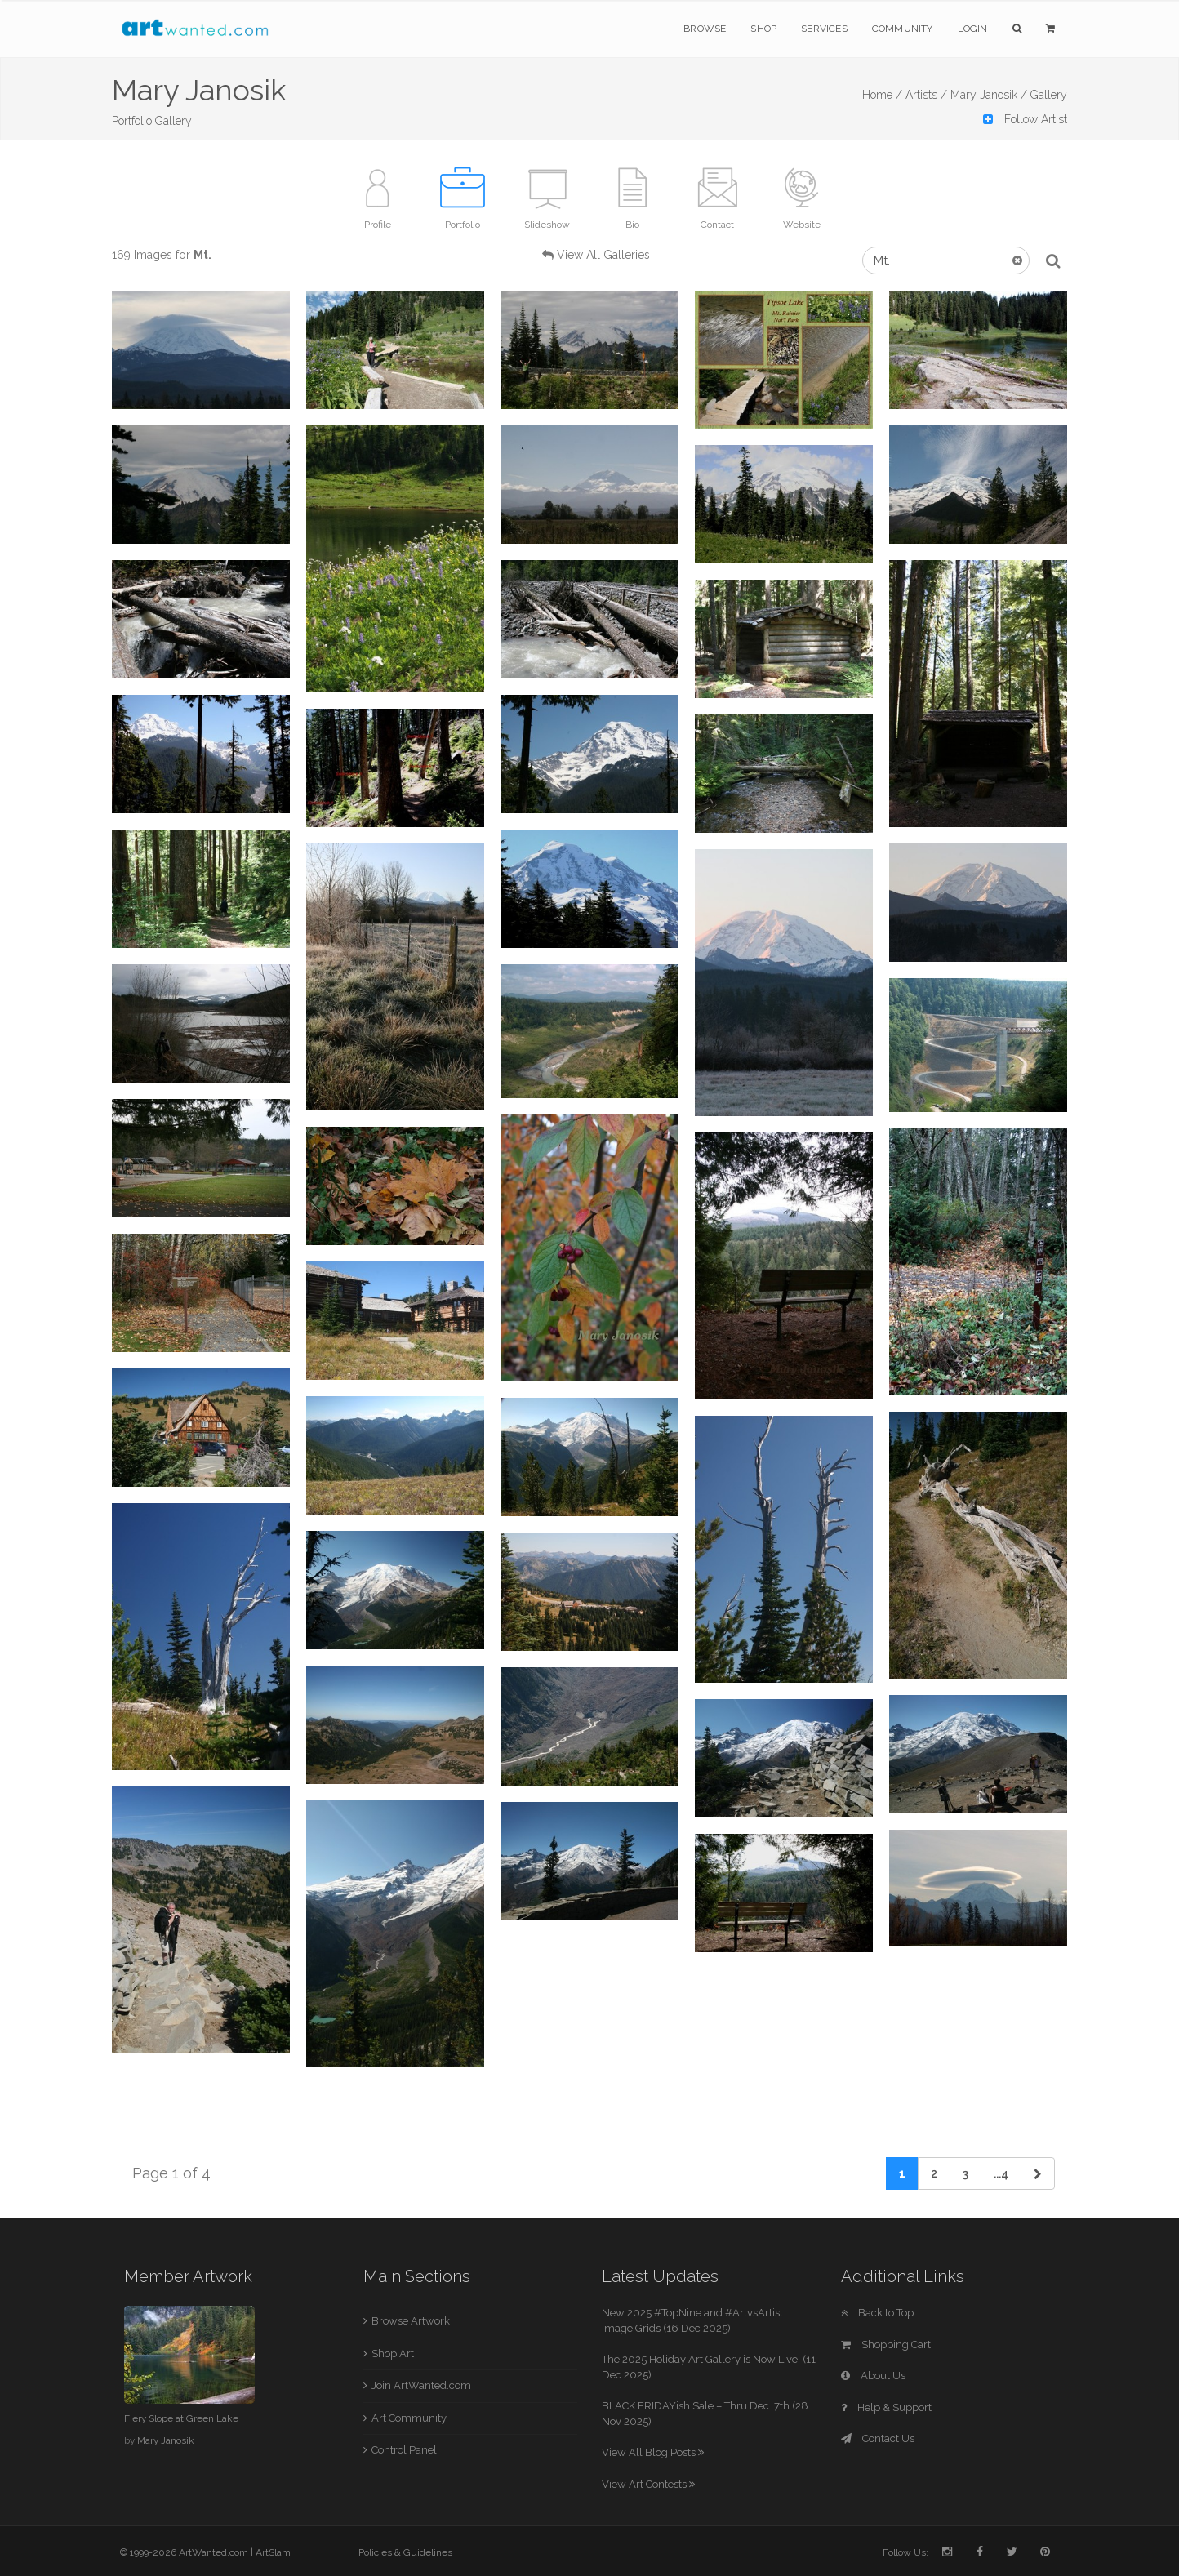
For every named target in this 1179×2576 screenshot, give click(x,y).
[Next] (1038, 2173)
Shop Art (392, 2353)
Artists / (926, 94)
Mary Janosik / (988, 94)
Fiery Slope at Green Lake (181, 2418)
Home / (882, 94)
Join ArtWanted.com (421, 2385)
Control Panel (404, 2450)
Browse (704, 28)
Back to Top (877, 2313)
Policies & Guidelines (405, 2552)
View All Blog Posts (653, 2452)
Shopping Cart (886, 2344)
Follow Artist (1025, 119)
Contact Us (877, 2438)
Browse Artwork (410, 2321)
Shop (763, 28)
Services (824, 28)
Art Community (409, 2418)
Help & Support (886, 2407)
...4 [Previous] (1001, 2173)
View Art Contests (648, 2484)
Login (973, 28)
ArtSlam (273, 2552)
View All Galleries (603, 254)
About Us (873, 2375)
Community (902, 28)
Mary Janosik (165, 2440)
